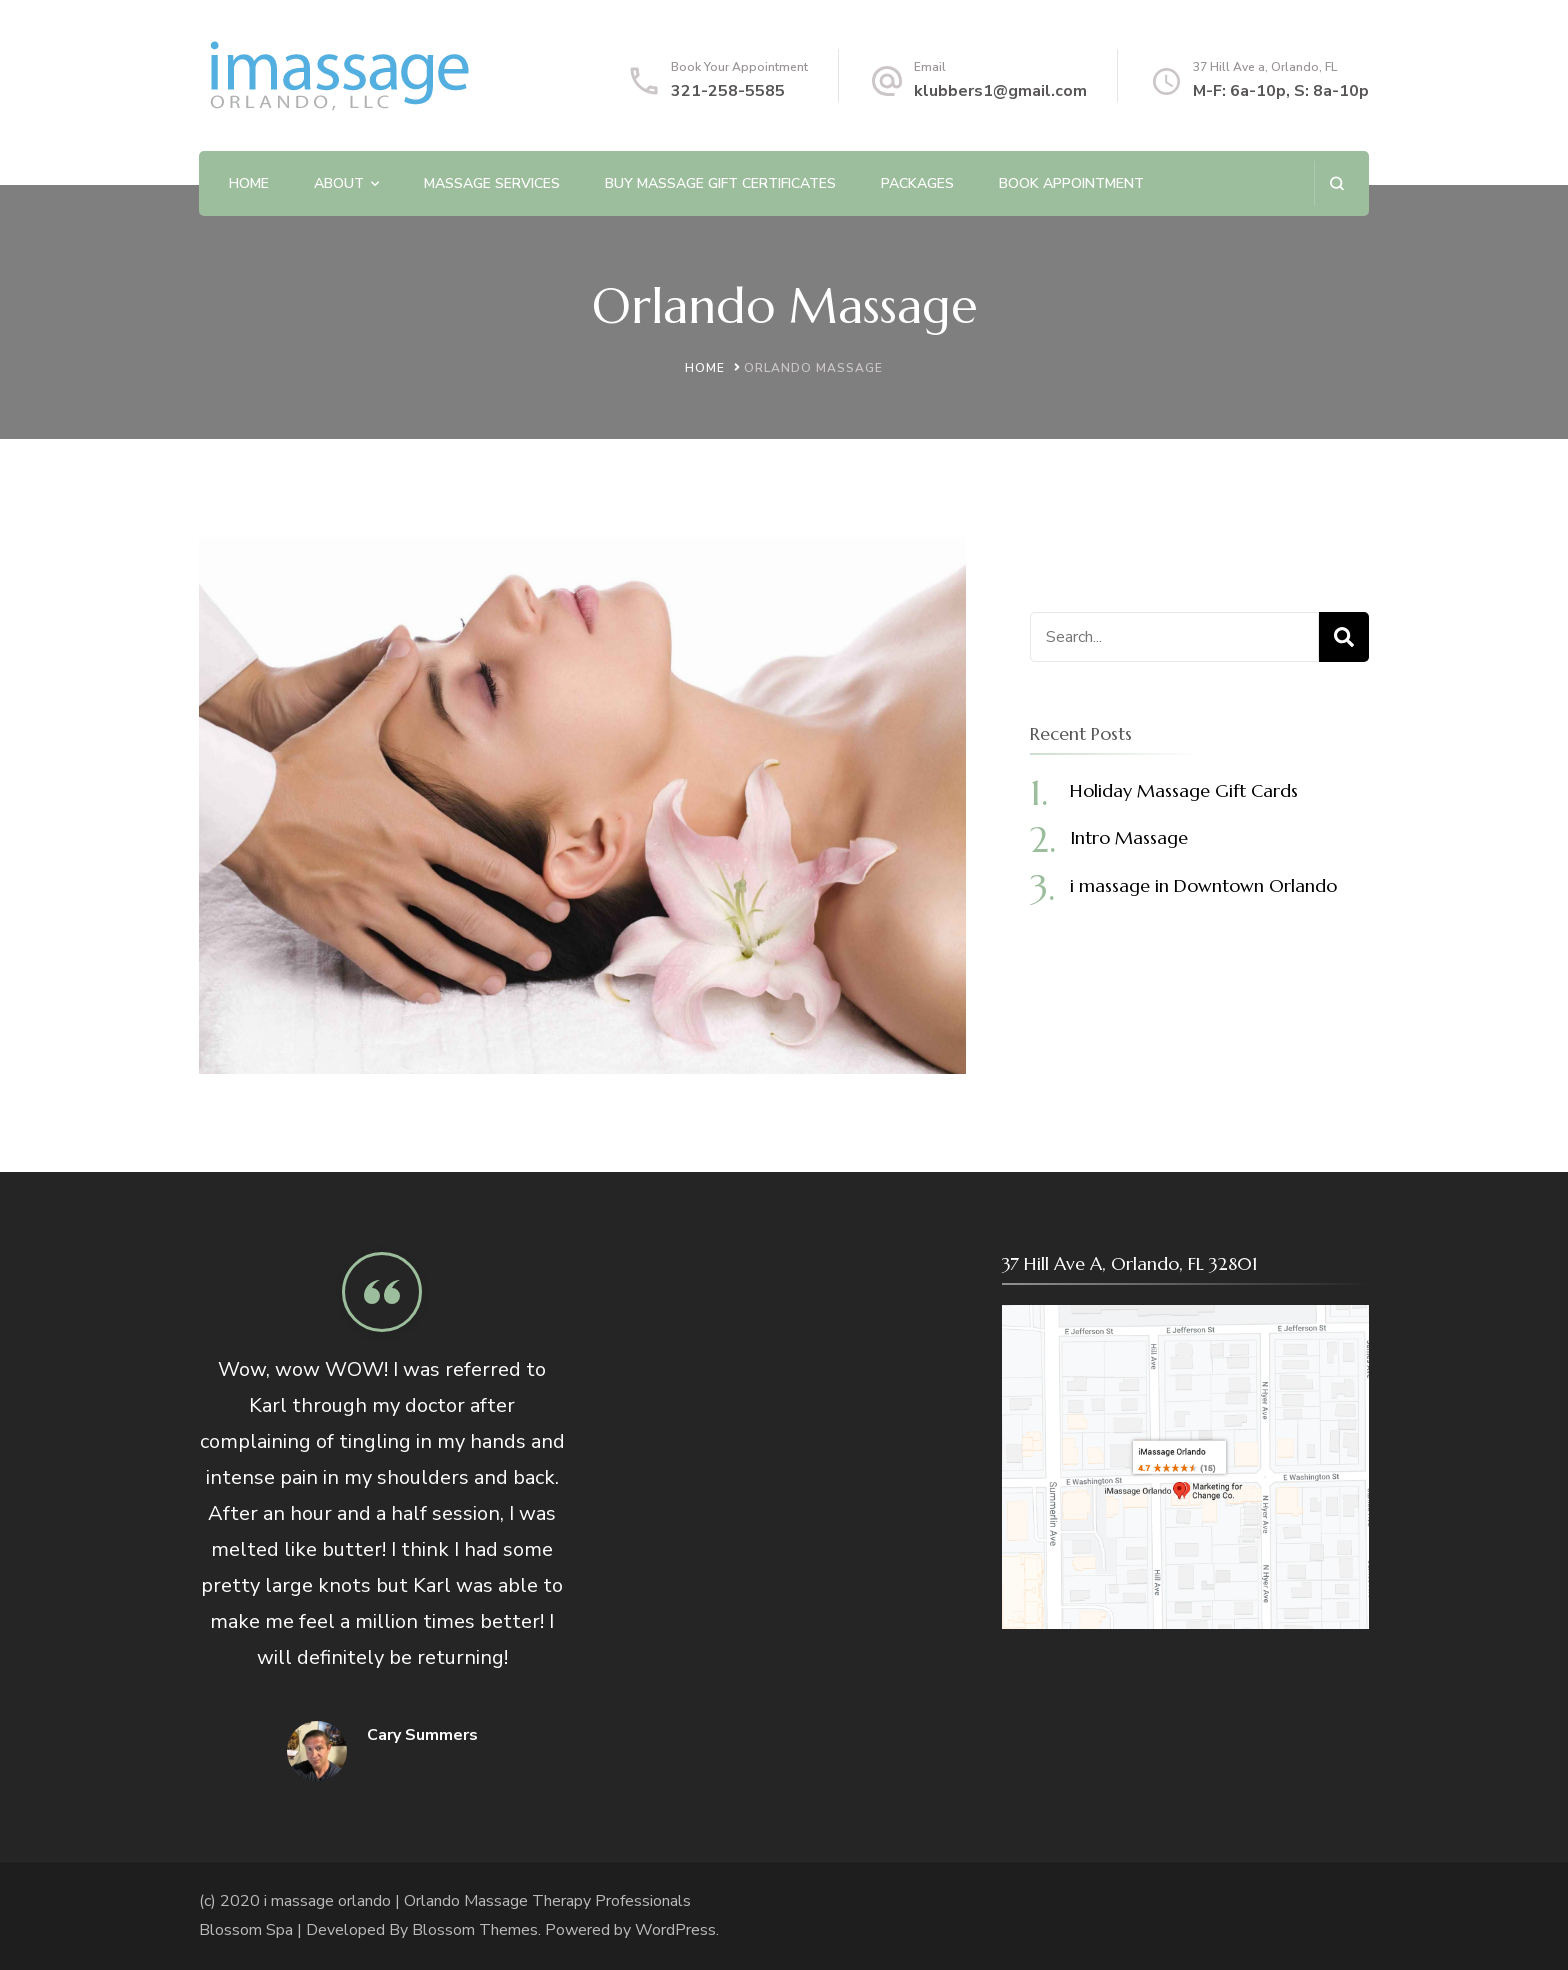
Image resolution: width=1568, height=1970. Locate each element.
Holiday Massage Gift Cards (1184, 790)
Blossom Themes (475, 1930)
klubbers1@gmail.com (1000, 91)
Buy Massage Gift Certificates (720, 183)
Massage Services (492, 183)
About (339, 183)
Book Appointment (1071, 183)
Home (249, 183)
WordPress (675, 1930)
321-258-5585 (728, 91)
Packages (917, 183)
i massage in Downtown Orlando (1203, 885)
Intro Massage (1129, 837)
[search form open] (1336, 183)
